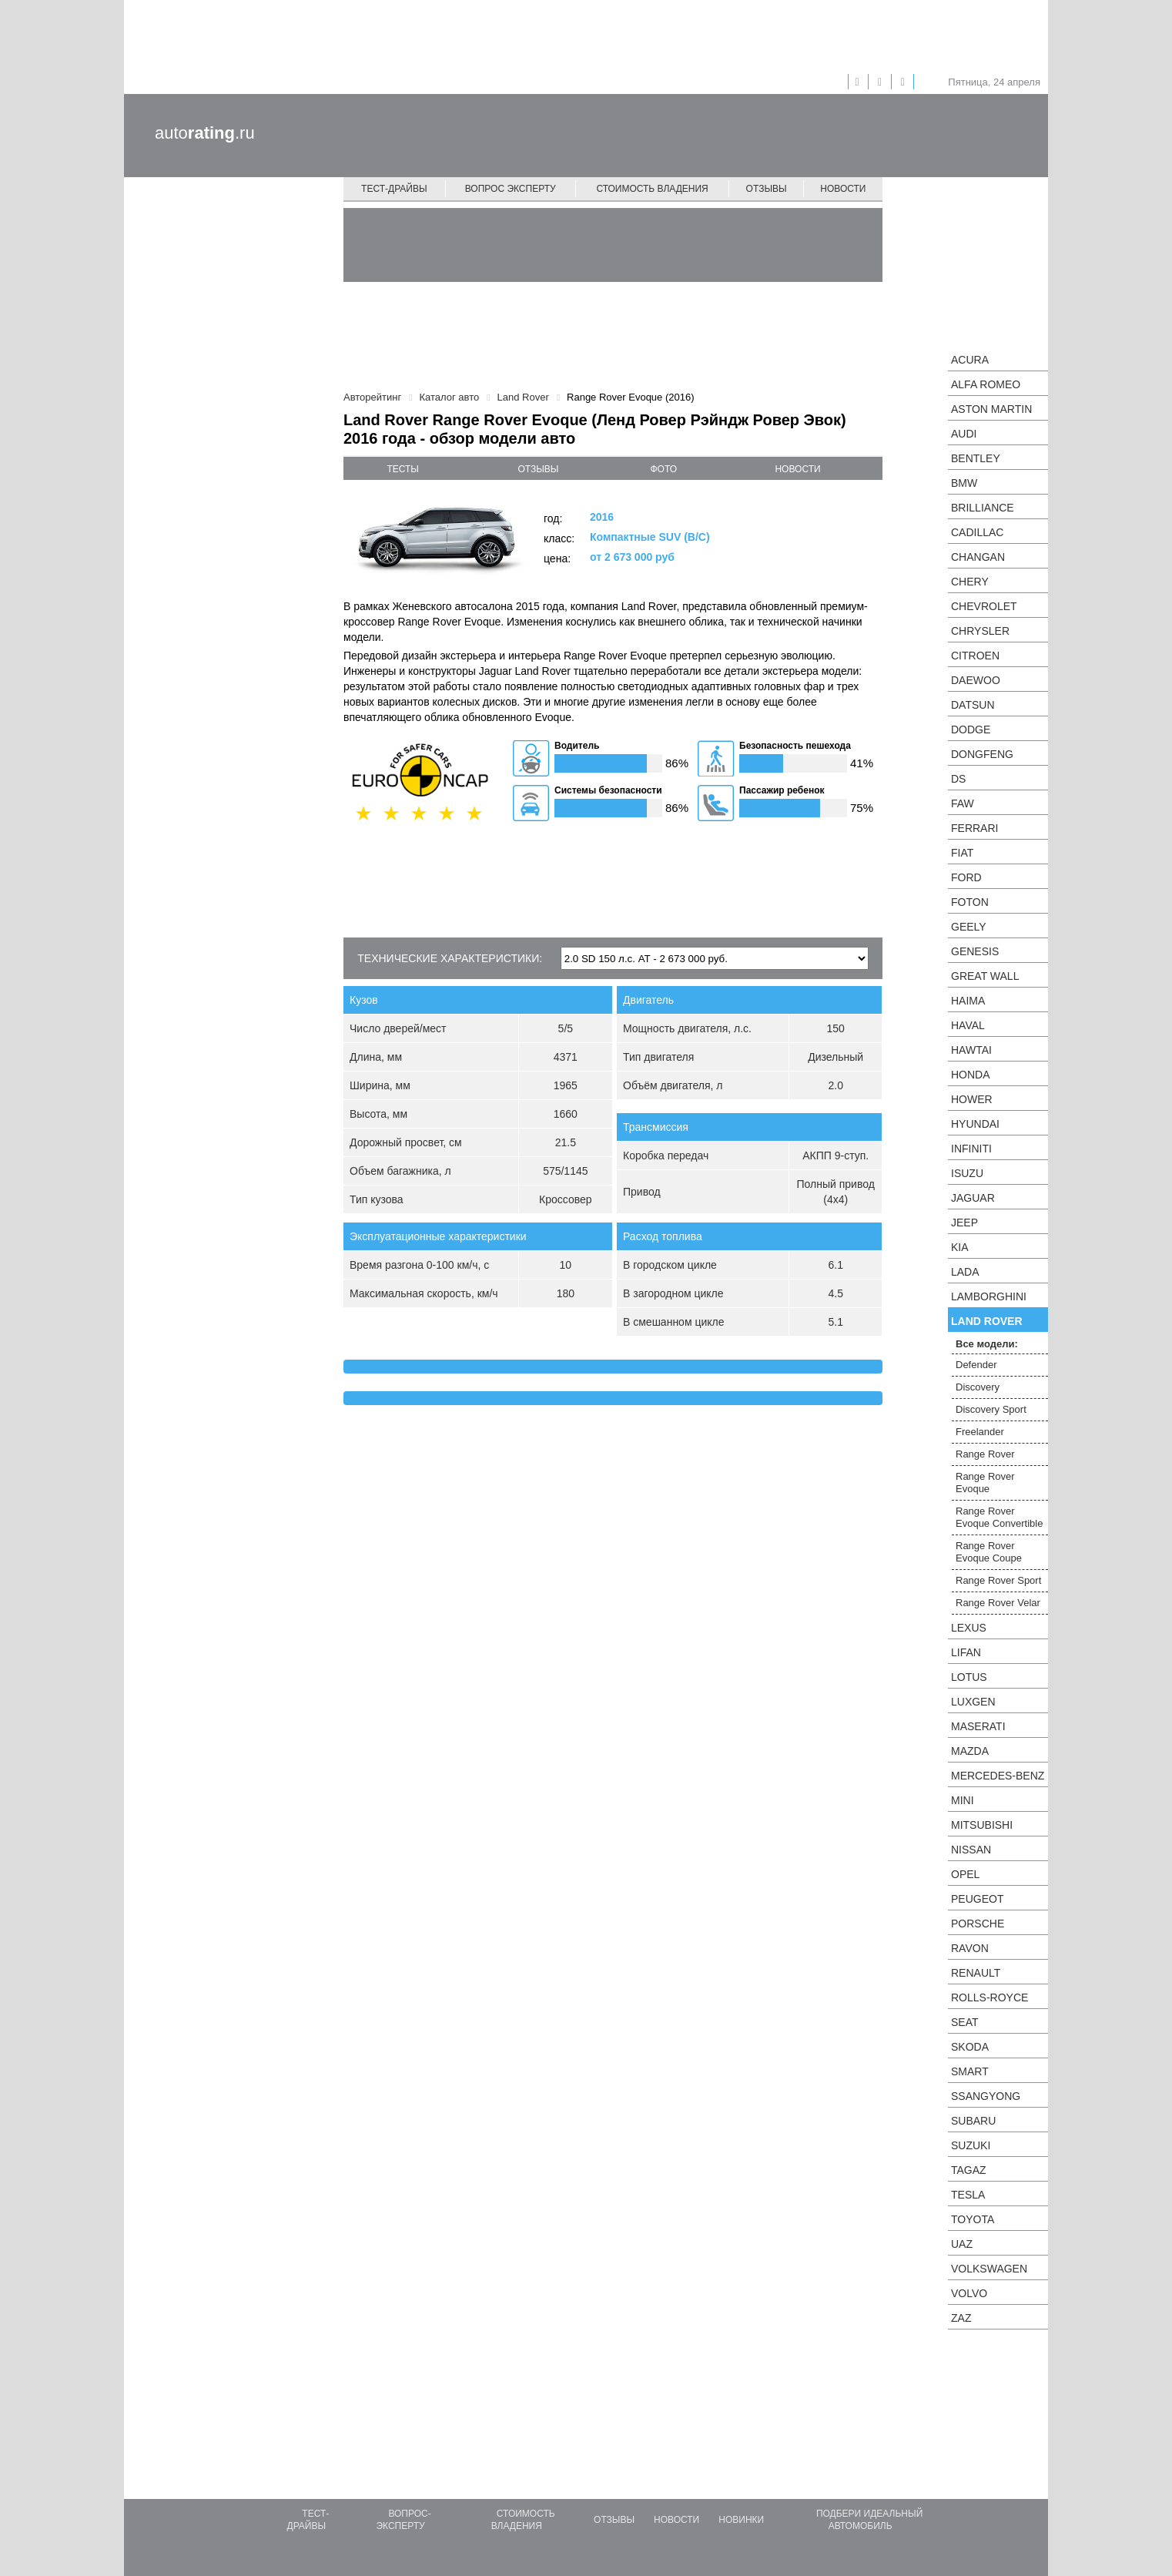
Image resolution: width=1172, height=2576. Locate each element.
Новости (843, 188)
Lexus (968, 1628)
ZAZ (961, 2318)
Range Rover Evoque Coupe (989, 1552)
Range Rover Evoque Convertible (999, 1517)
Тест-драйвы (394, 188)
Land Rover (987, 1321)
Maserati (978, 1726)
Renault (975, 1973)
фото (664, 469)
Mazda (970, 1751)
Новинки (741, 2519)
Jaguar (973, 1198)
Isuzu (967, 1173)
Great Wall (985, 976)
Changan (978, 557)
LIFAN (966, 1652)
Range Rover (985, 1454)
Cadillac (977, 532)
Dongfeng (982, 754)
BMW (964, 483)
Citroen (975, 655)
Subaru (973, 2121)
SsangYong (985, 2096)
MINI (962, 1800)
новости (797, 469)
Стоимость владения (652, 188)
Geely (968, 927)
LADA (965, 1272)
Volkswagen (989, 2268)
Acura (970, 360)
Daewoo (975, 680)
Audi (963, 434)
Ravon (970, 1948)
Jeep (964, 1222)
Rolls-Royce (989, 1997)
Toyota (972, 2219)
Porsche (977, 1923)
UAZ (962, 2244)
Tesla (968, 2195)
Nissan (971, 1849)
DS (958, 779)
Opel (965, 1874)
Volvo (969, 2293)
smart (970, 2071)
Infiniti (971, 1148)
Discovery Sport (991, 1409)
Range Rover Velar (998, 1602)
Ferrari (974, 828)
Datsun (973, 705)
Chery (970, 581)
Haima (968, 1001)
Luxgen (973, 1702)
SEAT (965, 2022)
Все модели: (987, 1344)
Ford (966, 877)
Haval (968, 1025)
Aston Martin (991, 409)
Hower (972, 1099)
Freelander (980, 1431)
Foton (970, 902)
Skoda (970, 2047)
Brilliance (982, 507)
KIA (960, 1247)
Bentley (975, 458)
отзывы (537, 469)
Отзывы (766, 188)
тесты (403, 469)
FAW (962, 803)
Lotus (969, 1677)
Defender (976, 1364)
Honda (970, 1074)
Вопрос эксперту (510, 188)
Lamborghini (988, 1296)
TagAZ (968, 2170)
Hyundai (975, 1124)
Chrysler (980, 631)
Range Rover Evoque (985, 1482)
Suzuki (970, 2145)
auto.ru (205, 133)
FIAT (962, 853)
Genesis (975, 951)
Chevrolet (984, 606)
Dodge (970, 729)
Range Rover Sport (998, 1580)
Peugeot (977, 1899)
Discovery (978, 1387)
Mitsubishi (982, 1825)
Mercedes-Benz (997, 1775)
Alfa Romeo (985, 384)
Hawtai (971, 1050)
